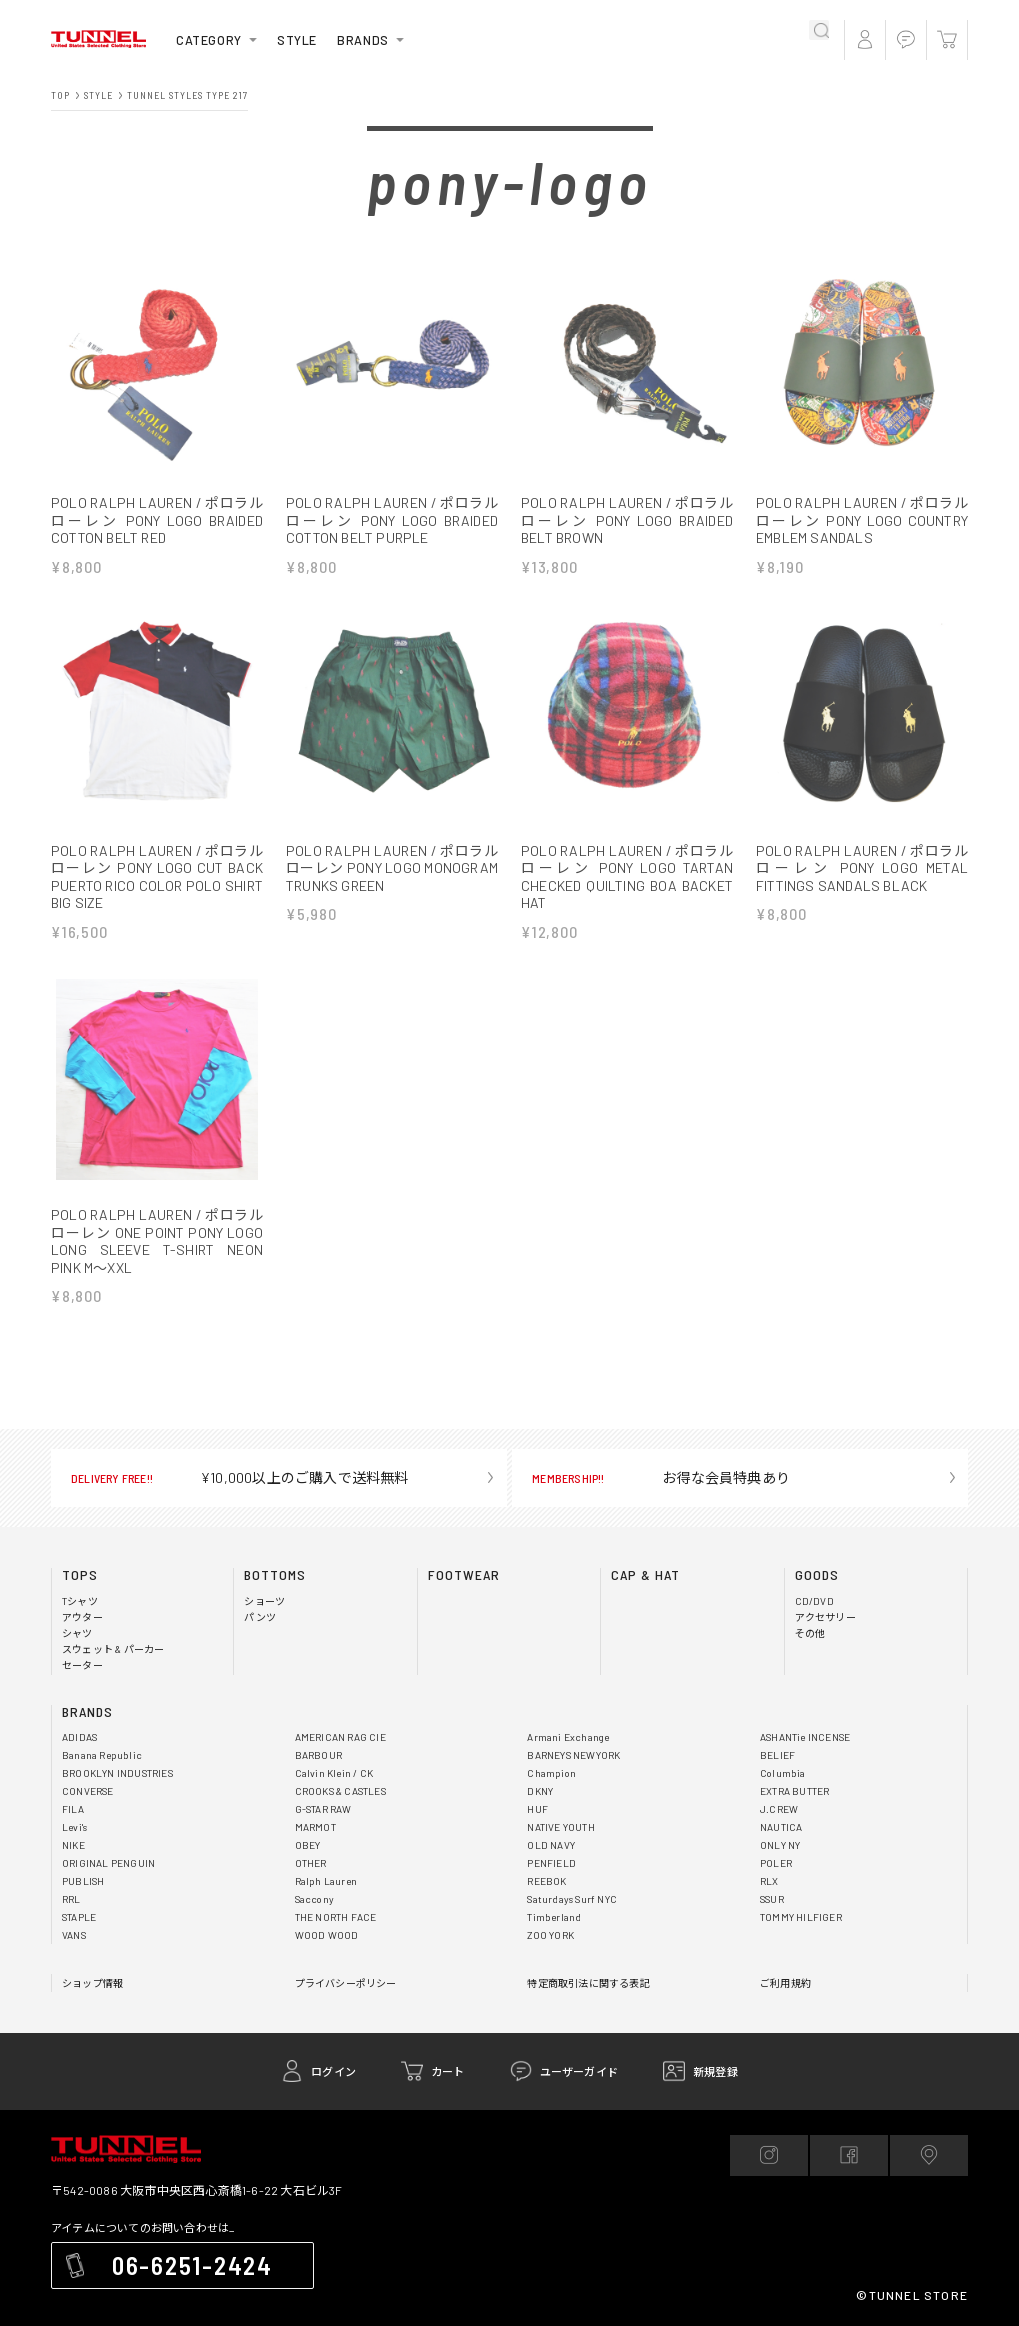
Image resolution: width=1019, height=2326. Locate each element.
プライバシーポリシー (346, 2002)
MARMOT (315, 1846)
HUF (537, 1828)
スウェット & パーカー (113, 1668)
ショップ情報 (92, 2002)
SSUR (772, 1918)
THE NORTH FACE (336, 1936)
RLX (769, 1900)
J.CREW (779, 1828)
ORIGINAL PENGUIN (108, 1882)
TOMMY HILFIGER (801, 1936)
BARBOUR (318, 1774)
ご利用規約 (785, 2002)
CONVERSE (88, 1810)
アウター (82, 1636)
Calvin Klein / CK (334, 1792)
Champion (551, 1792)
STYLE (297, 40)
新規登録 (715, 2090)
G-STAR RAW (323, 1828)
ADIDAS (79, 1756)
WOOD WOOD (327, 1954)
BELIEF (777, 1774)
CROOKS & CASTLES (340, 1810)
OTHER (311, 1882)
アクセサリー (825, 1636)
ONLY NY (780, 1864)
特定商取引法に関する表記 (588, 2002)
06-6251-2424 (192, 2284)
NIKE (73, 1864)
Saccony (314, 1918)
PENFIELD (551, 1882)
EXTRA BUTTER (794, 1810)
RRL (71, 1918)
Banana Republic (102, 1774)
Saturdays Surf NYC (572, 1918)
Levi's (74, 1846)
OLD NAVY (551, 1864)
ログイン (333, 2090)
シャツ (77, 1652)
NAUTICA (781, 1846)
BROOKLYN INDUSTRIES (117, 1792)
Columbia (783, 1792)
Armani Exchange (568, 1756)
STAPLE (79, 1936)
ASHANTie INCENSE (805, 1756)
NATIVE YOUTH (560, 1846)
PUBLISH (83, 1900)
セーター (82, 1684)
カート (448, 2090)
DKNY (540, 1810)
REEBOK (546, 1900)
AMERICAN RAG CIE (340, 1756)
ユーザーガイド (579, 2090)
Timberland (554, 1936)
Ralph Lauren (326, 1900)
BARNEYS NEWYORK (573, 1774)
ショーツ (264, 1620)
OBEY (308, 1864)
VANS (74, 1954)
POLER (776, 1882)
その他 (810, 1652)
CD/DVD (814, 1620)
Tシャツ (80, 1620)
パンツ (260, 1636)
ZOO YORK (550, 1954)
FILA (73, 1828)
